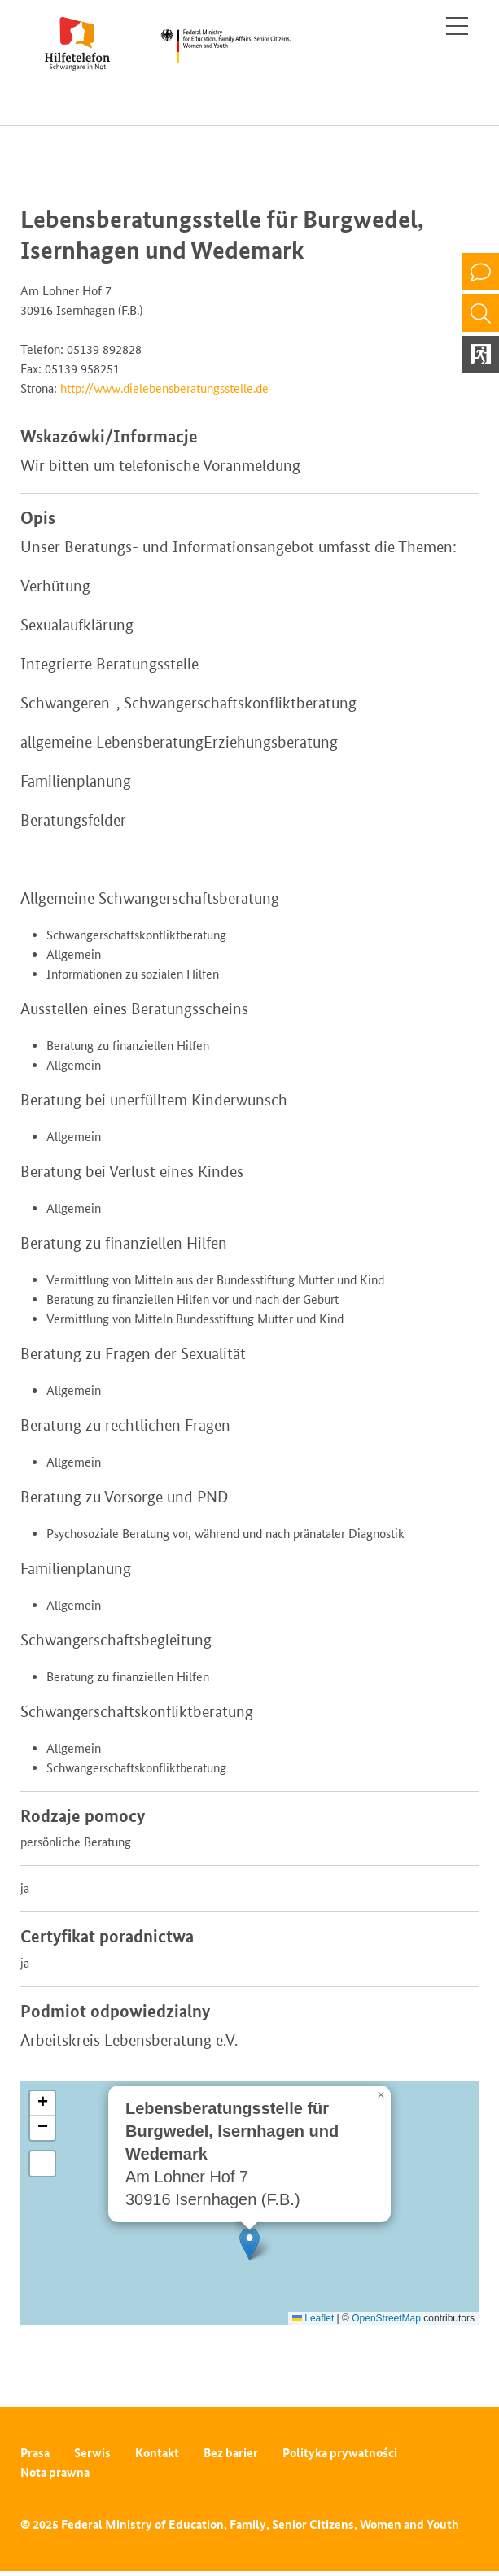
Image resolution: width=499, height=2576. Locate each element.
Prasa (35, 2452)
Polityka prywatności (339, 2452)
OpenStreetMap (386, 2318)
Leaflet (313, 2318)
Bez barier (231, 2452)
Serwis (92, 2452)
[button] (249, 2243)
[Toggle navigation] (457, 26)
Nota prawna (55, 2472)
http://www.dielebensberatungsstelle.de (164, 388)
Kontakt (157, 2452)
